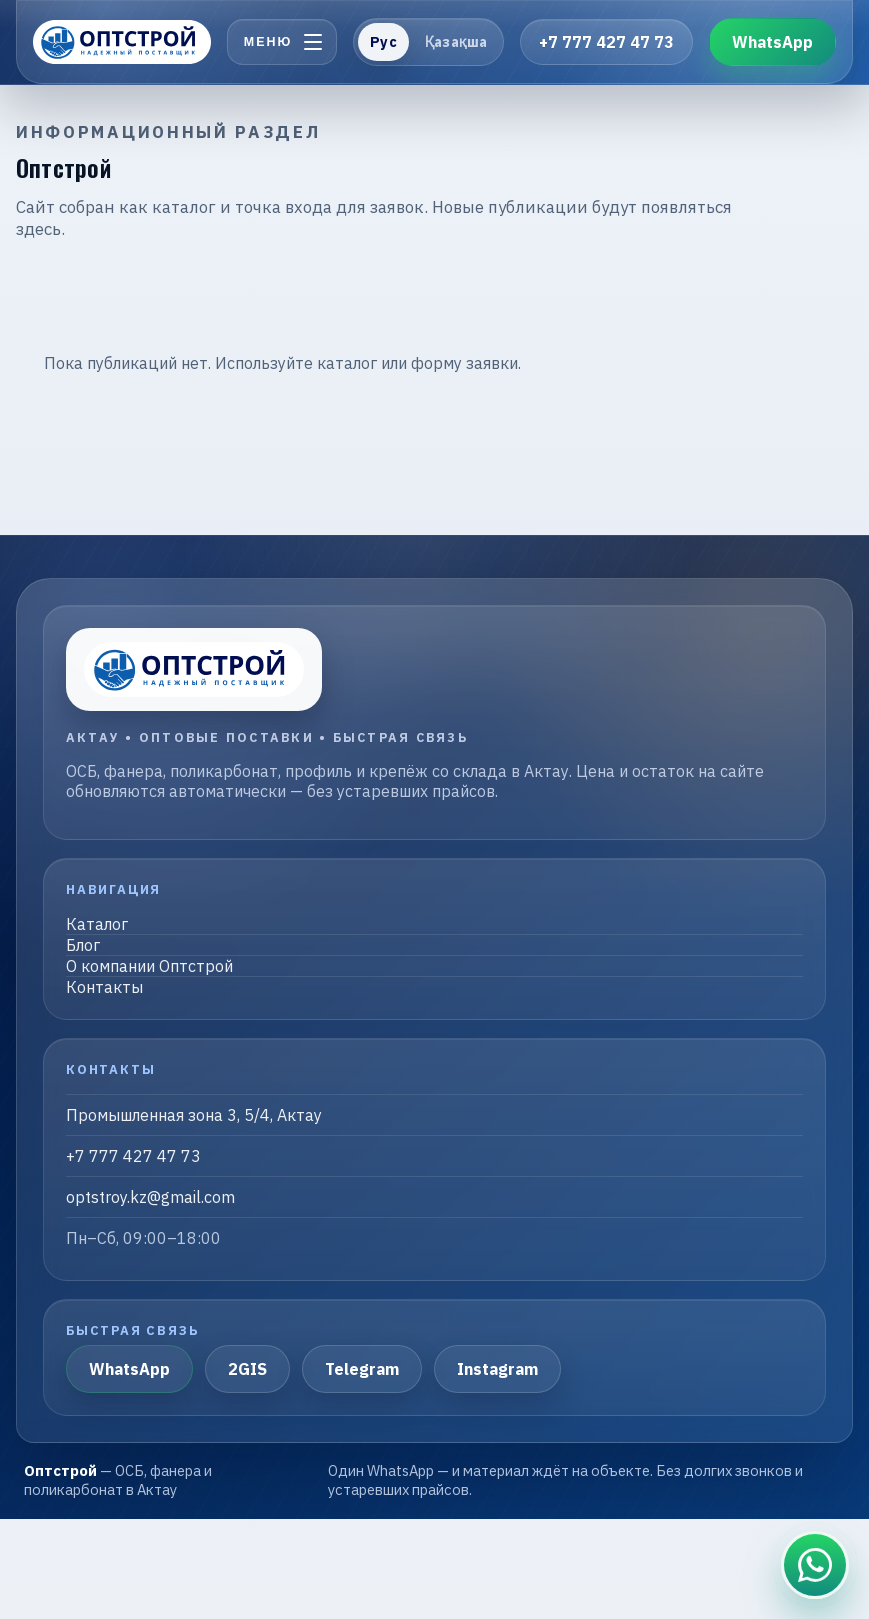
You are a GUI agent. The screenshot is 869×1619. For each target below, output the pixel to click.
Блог (83, 945)
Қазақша (456, 42)
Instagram (497, 1369)
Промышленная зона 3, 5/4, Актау (194, 1115)
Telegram (362, 1369)
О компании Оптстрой (149, 966)
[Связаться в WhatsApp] (815, 1565)
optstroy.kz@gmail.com (150, 1197)
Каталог (97, 924)
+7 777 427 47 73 (606, 42)
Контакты (104, 987)
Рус (383, 42)
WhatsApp (772, 42)
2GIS (247, 1369)
